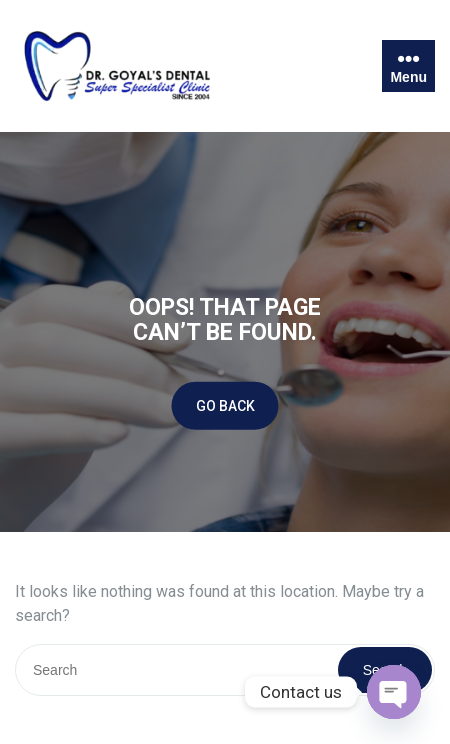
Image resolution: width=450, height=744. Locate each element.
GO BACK (225, 405)
